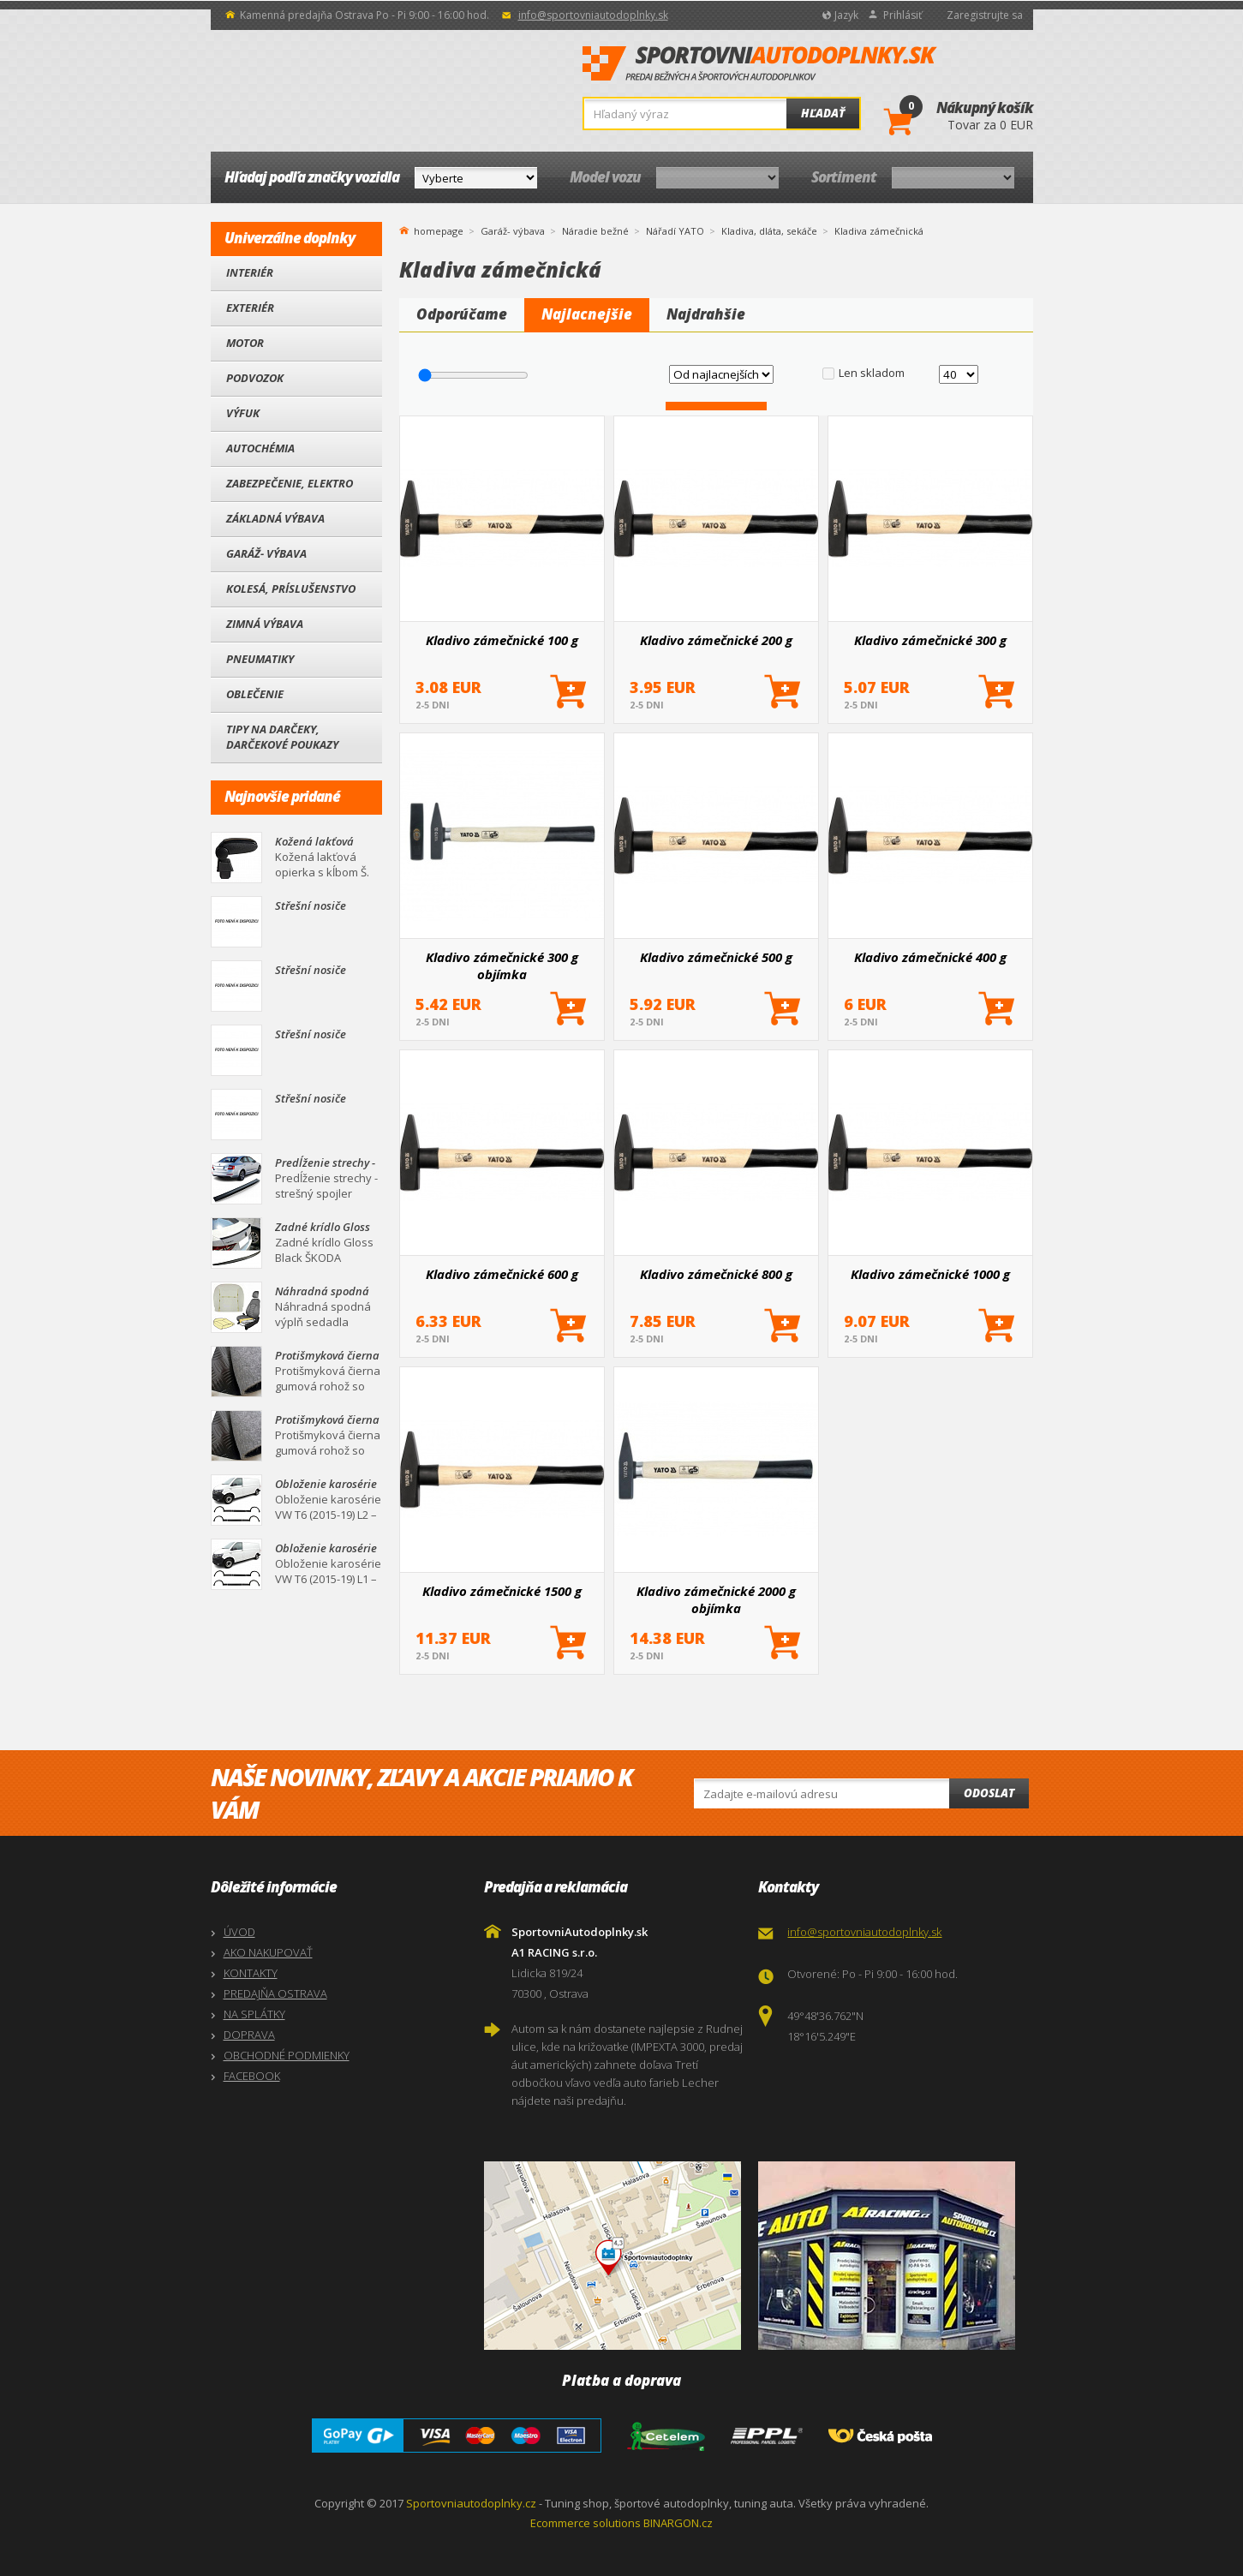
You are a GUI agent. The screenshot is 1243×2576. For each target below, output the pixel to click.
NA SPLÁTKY (254, 2014)
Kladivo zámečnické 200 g (716, 639)
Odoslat (989, 1793)
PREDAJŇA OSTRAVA (275, 1993)
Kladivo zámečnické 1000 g (930, 1273)
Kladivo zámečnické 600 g (502, 1273)
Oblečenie (255, 694)
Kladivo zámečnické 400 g (930, 956)
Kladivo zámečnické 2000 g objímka (716, 1599)
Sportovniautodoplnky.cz (471, 2503)
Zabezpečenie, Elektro (289, 483)
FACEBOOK (252, 2075)
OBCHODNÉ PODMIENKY (287, 2055)
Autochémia (260, 448)
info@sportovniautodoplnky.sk (593, 15)
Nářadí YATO (675, 230)
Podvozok (255, 378)
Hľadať (823, 113)
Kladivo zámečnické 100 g (502, 639)
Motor (245, 342)
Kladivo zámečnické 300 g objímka (502, 965)
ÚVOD (239, 1931)
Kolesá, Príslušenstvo (291, 588)
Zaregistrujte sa (985, 15)
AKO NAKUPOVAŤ (268, 1952)
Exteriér (250, 307)
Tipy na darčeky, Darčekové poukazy (282, 736)
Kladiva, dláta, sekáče (769, 230)
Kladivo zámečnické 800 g (716, 1273)
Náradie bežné (595, 230)
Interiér (249, 272)
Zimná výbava (264, 623)
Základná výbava (275, 518)
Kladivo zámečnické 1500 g (502, 1590)
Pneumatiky (260, 658)
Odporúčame (461, 314)
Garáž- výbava (266, 553)
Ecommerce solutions (585, 2523)
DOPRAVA (249, 2034)
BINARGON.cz (678, 2523)
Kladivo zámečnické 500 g (716, 956)
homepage (438, 229)
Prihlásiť (902, 15)
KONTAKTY (251, 1973)
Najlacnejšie (586, 314)
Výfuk (243, 413)
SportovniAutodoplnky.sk (760, 64)
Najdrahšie (705, 314)
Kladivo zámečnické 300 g (930, 639)
